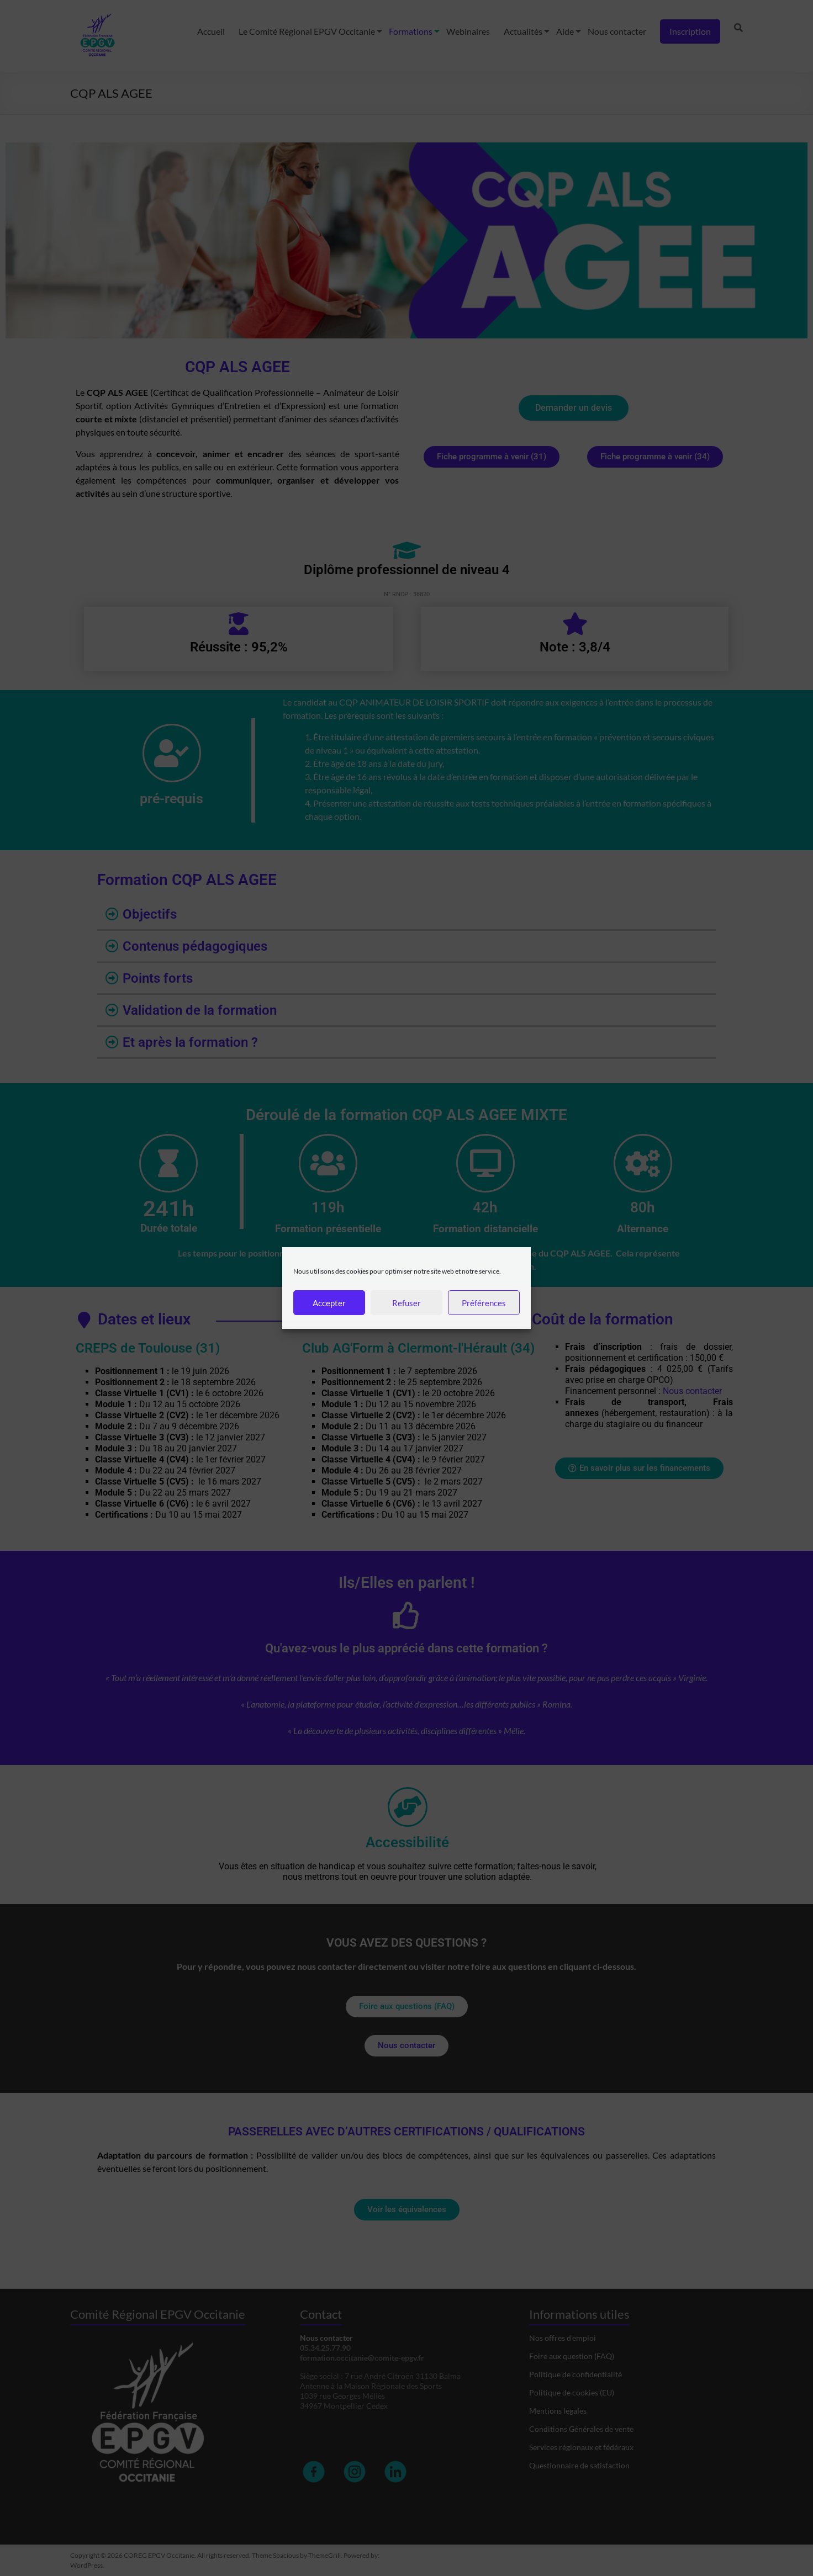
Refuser (406, 1303)
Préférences (484, 1303)
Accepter (329, 1303)
